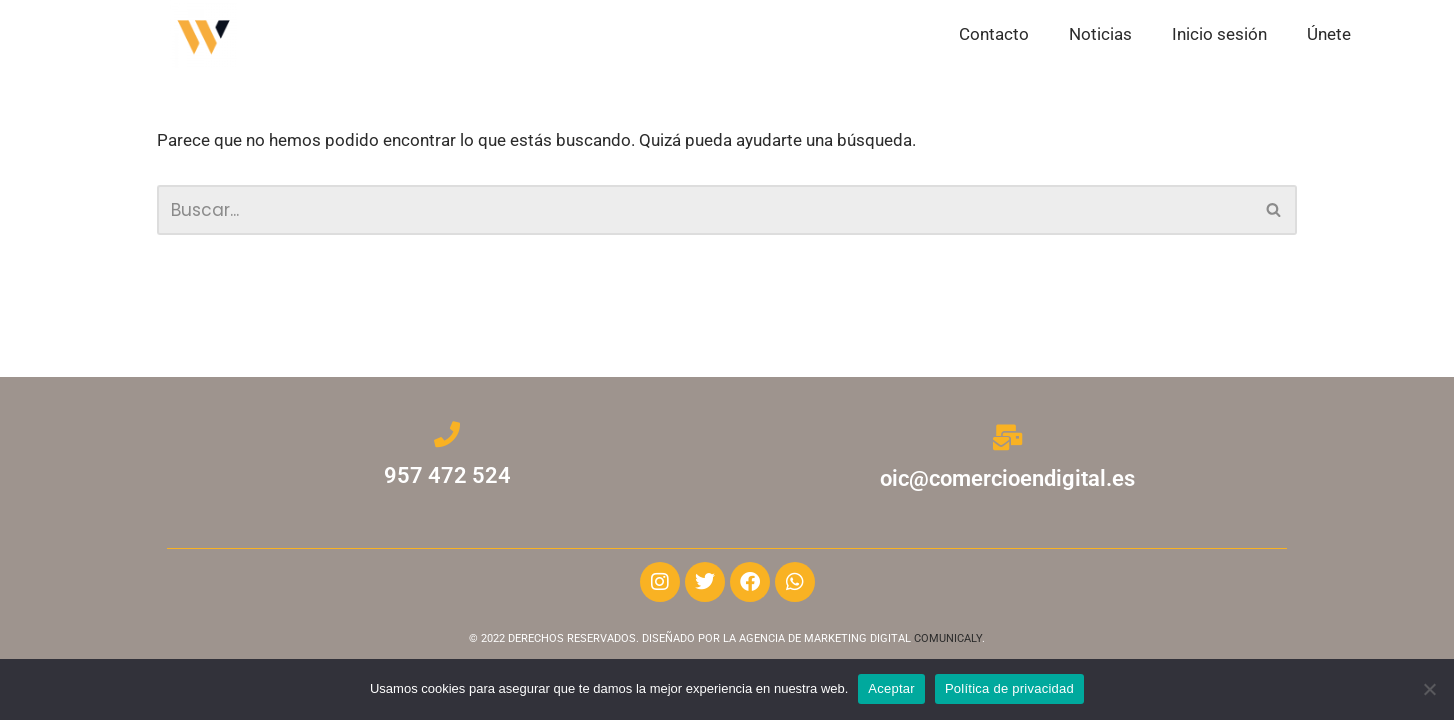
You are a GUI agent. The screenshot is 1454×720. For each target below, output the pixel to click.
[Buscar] (704, 211)
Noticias (1100, 34)
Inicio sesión (1219, 34)
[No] (1429, 689)
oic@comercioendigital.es (1007, 478)
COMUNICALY (948, 638)
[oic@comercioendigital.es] (1007, 437)
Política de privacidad (1009, 688)
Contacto (994, 34)
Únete (1329, 34)
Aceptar (891, 688)
